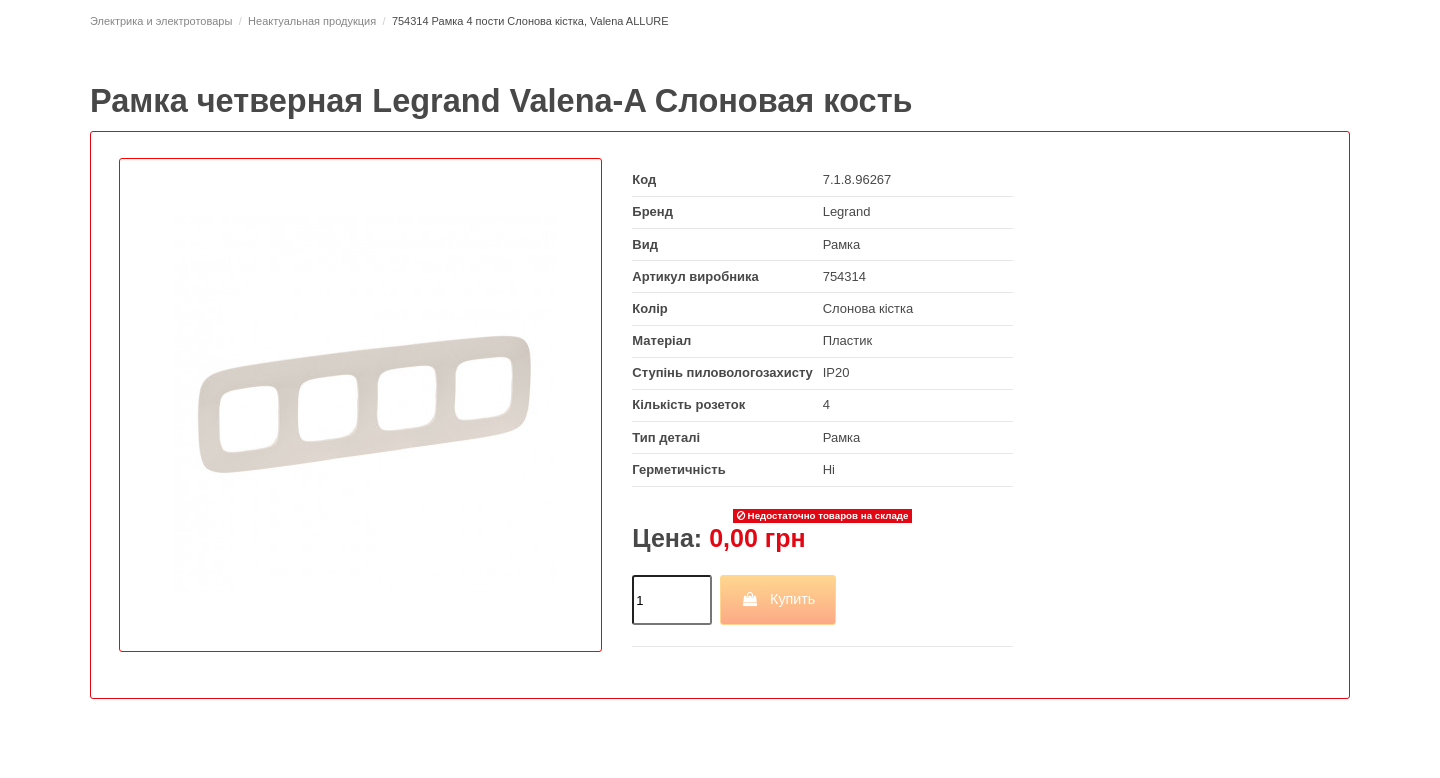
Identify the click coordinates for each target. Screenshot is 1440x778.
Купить (778, 599)
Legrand (847, 211)
